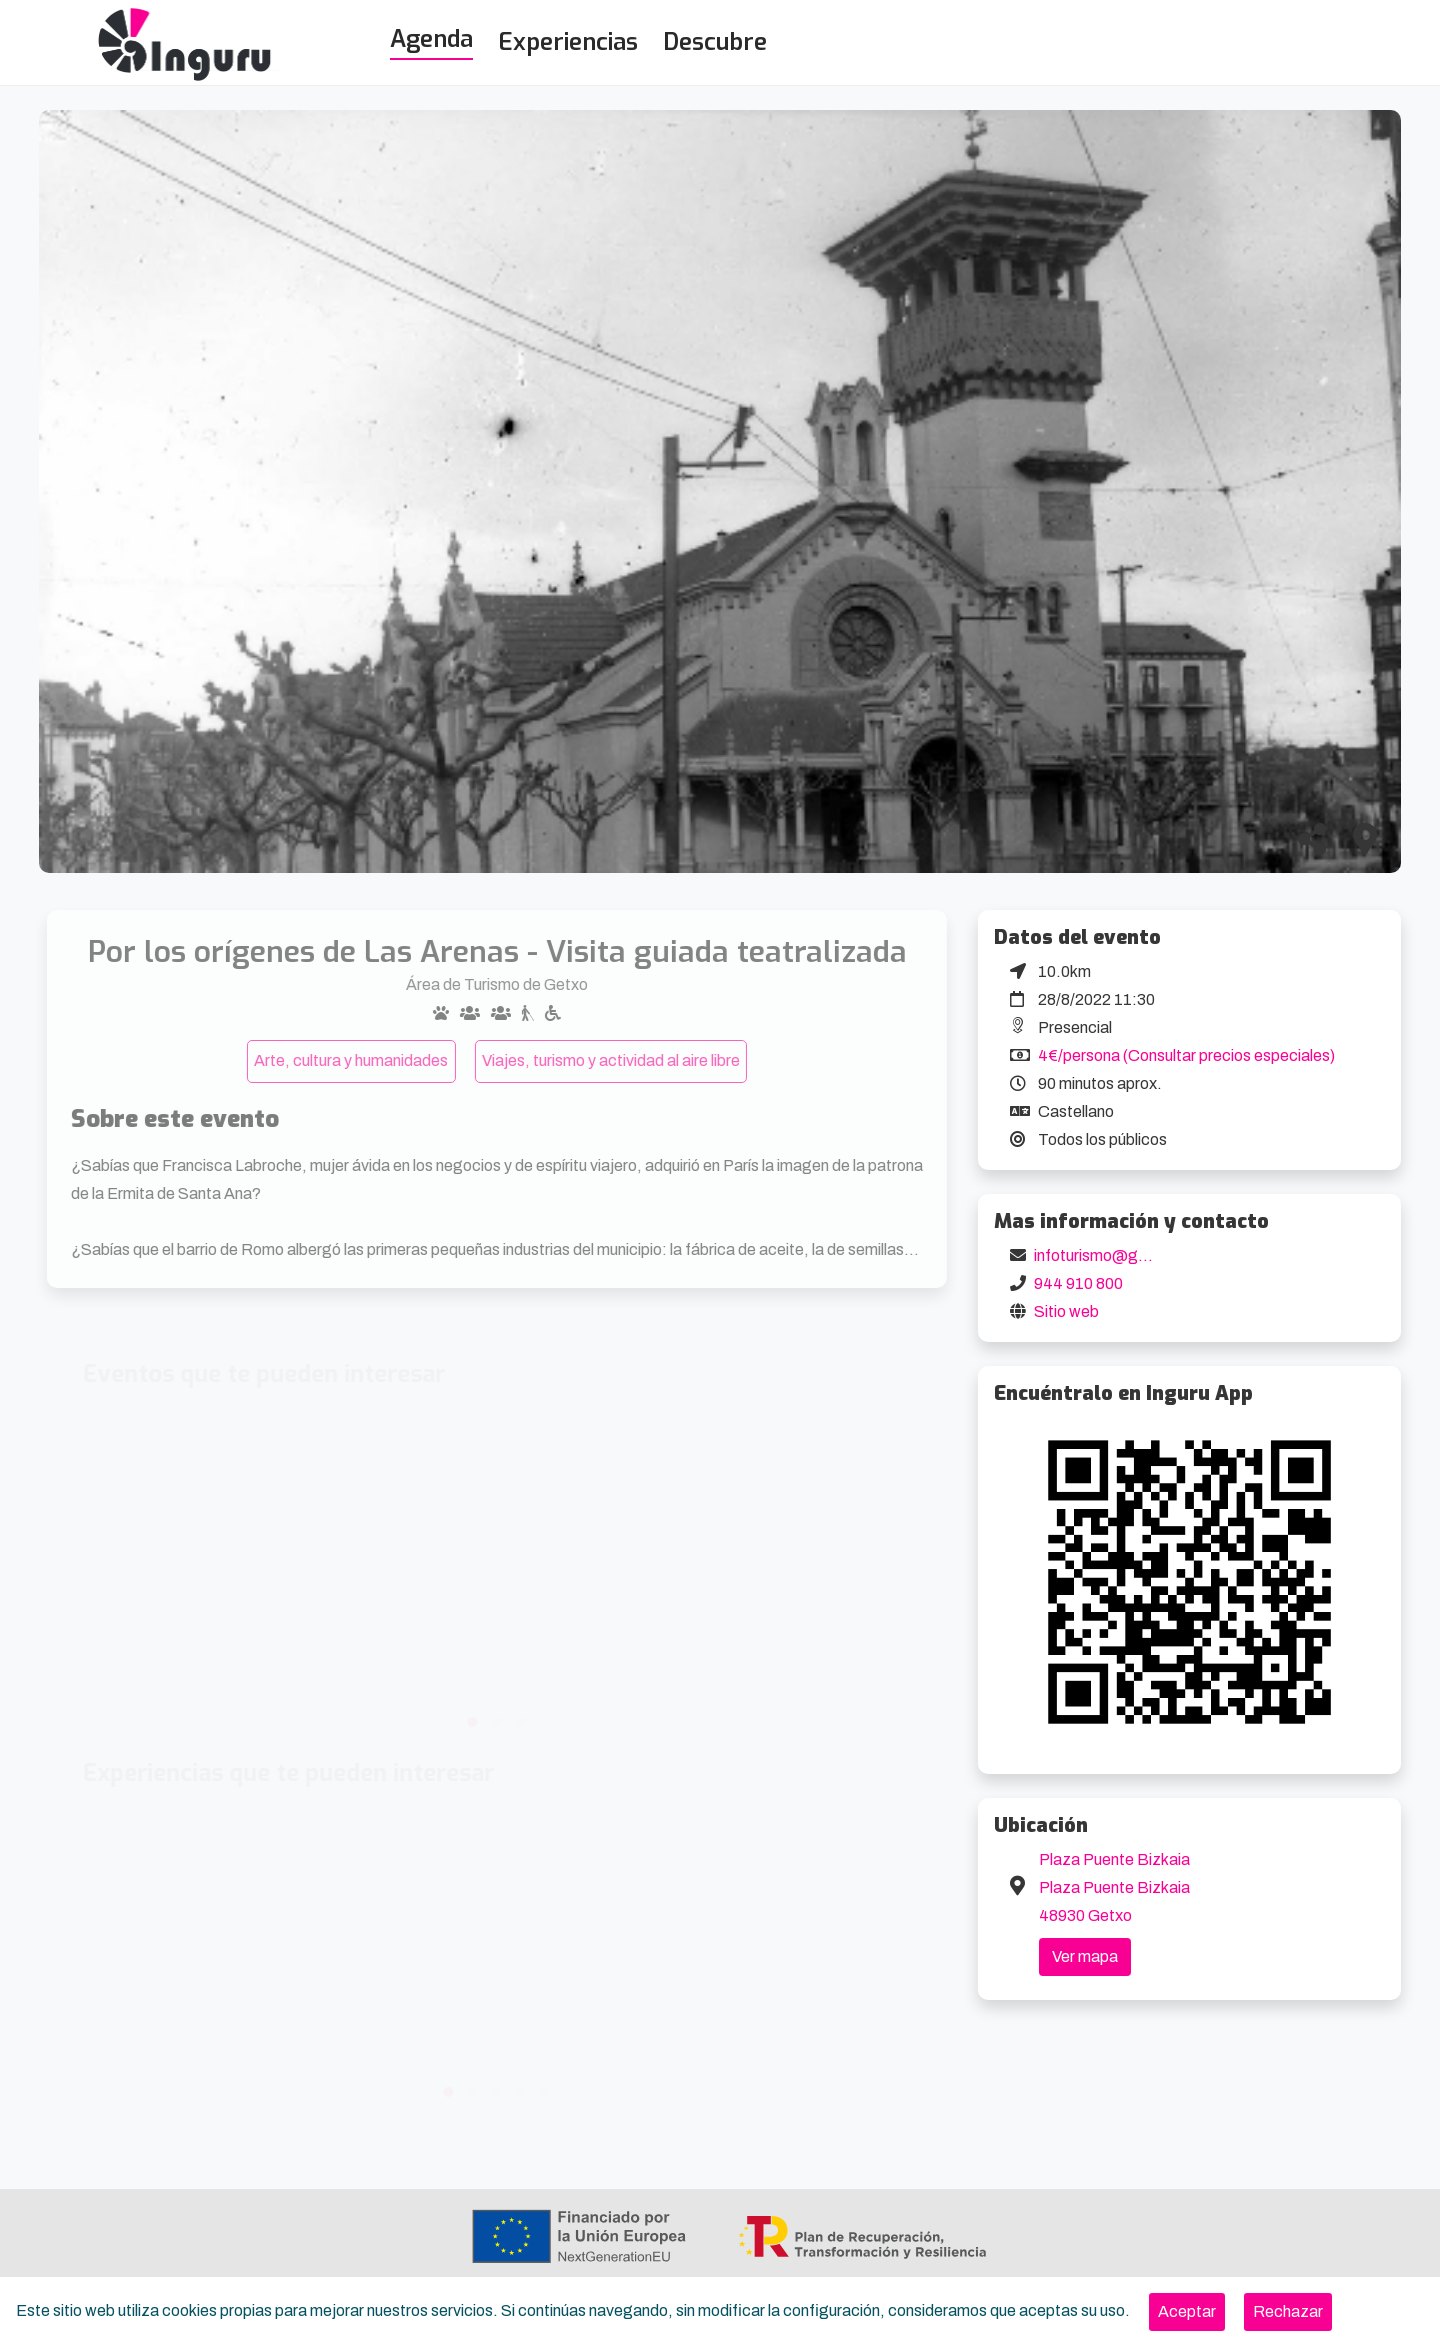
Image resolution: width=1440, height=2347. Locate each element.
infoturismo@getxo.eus (1117, 1255)
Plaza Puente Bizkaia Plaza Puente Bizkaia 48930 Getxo (1114, 1887)
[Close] (1187, 2312)
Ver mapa (1085, 1956)
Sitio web (1066, 1311)
